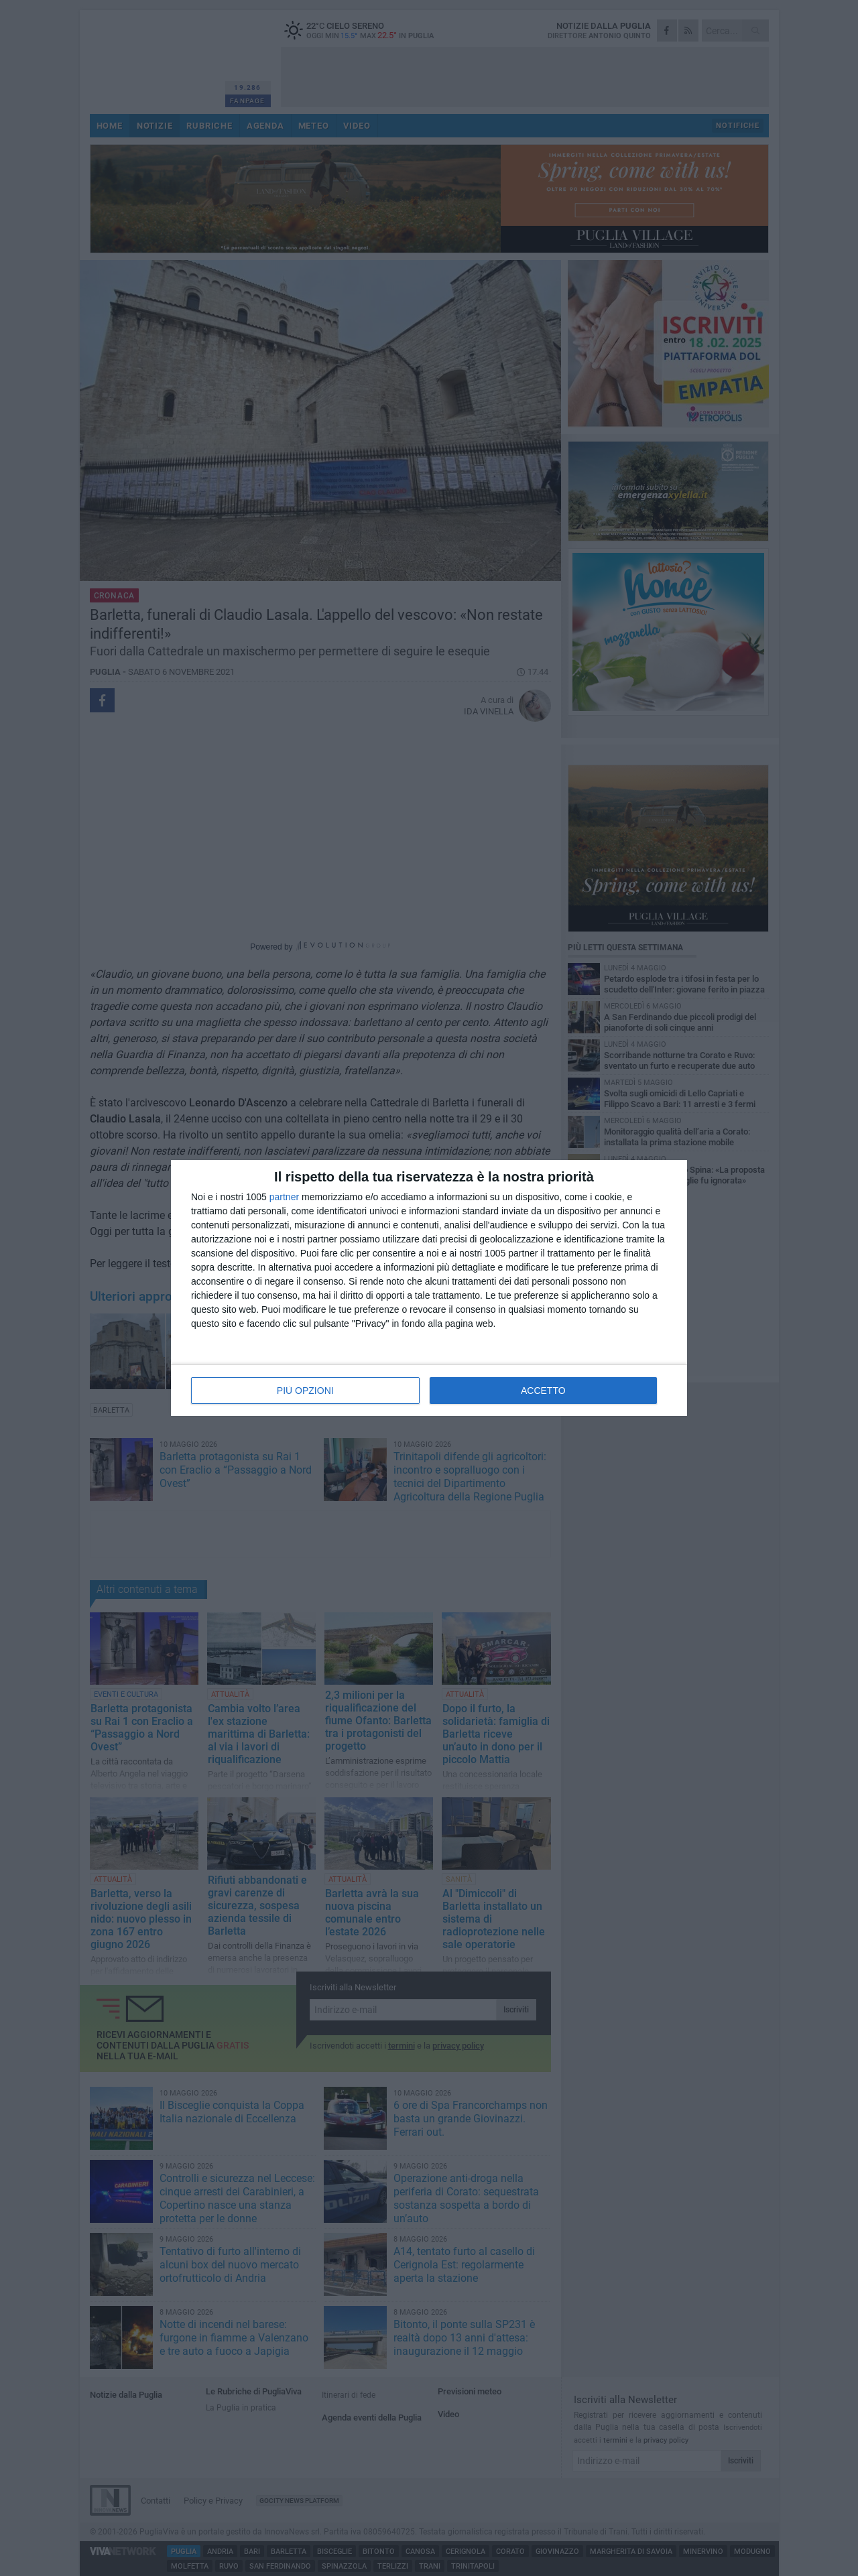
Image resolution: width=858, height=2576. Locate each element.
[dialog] (429, 1288)
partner (284, 1197)
